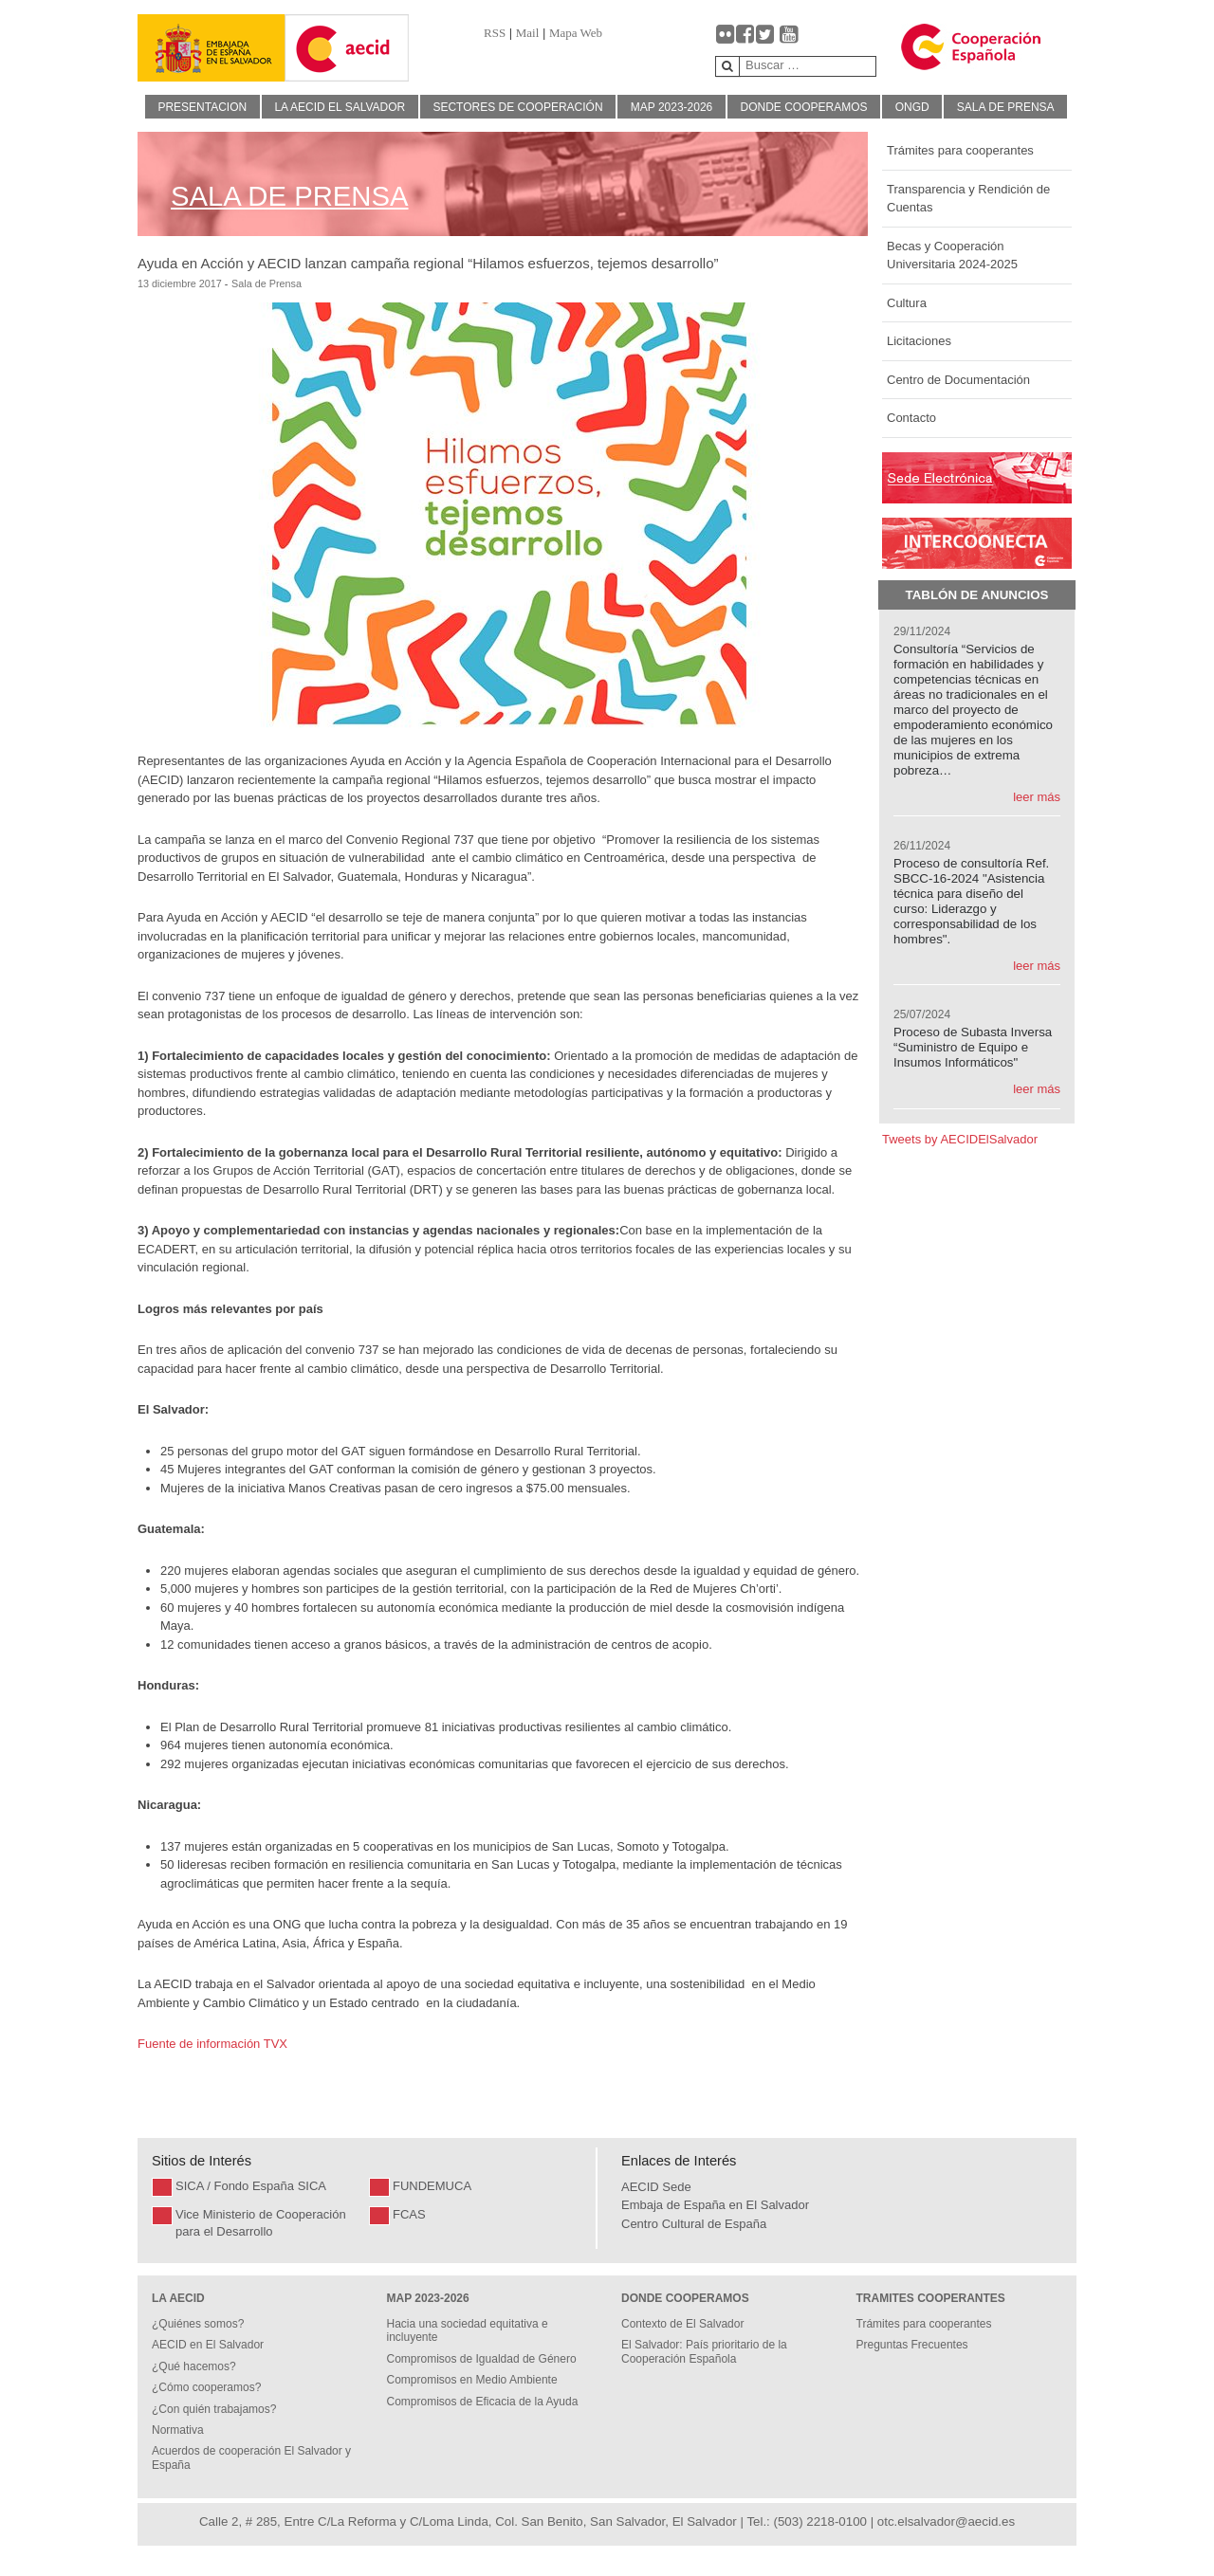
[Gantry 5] (211, 48)
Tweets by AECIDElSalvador (960, 1139)
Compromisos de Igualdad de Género (482, 2359)
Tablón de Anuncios (977, 595)
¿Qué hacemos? (194, 2366)
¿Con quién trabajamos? (214, 2409)
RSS (495, 33)
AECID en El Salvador (208, 2344)
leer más (1036, 797)
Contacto (911, 418)
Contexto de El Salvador (682, 2323)
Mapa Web (575, 33)
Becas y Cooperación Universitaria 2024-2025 (952, 255)
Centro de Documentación (958, 380)
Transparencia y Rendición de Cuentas (968, 198)
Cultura (907, 303)
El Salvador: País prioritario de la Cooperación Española (704, 2351)
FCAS (409, 2214)
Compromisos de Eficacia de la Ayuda (483, 2401)
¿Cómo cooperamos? (206, 2387)
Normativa (178, 2430)
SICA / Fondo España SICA (250, 2186)
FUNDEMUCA (432, 2186)
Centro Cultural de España (693, 2224)
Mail (528, 33)
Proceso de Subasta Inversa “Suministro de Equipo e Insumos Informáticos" (972, 1047)
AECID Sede (656, 2187)
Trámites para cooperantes (960, 150)
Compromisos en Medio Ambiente (472, 2379)
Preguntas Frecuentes (912, 2344)
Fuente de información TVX (214, 2044)
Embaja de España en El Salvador (715, 2205)
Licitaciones (919, 341)
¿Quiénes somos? (198, 2323)
